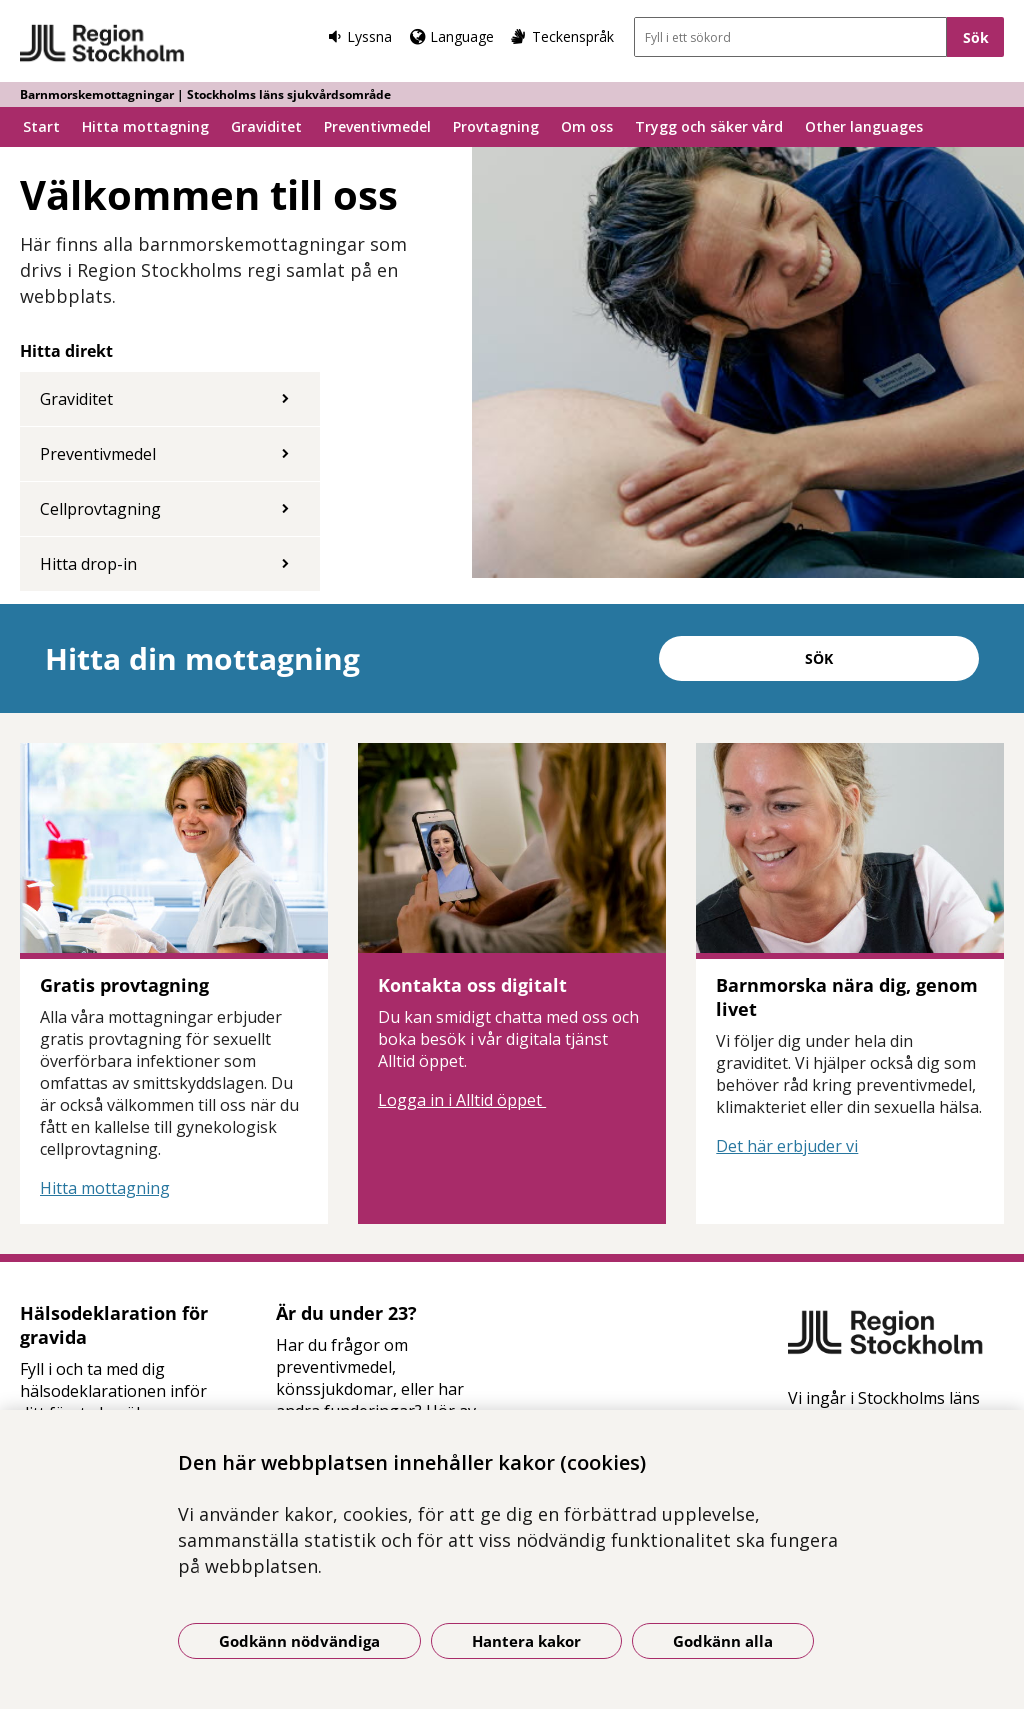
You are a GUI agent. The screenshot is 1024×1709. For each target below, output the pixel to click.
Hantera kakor (526, 1641)
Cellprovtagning (100, 509)
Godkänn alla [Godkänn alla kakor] (723, 1641)
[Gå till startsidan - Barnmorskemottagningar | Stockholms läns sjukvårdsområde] (102, 44)
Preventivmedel (377, 126)
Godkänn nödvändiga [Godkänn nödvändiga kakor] (299, 1641)
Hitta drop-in (88, 564)
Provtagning (496, 126)
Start (41, 126)
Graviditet (266, 126)
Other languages (864, 126)
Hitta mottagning (145, 126)
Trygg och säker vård (709, 126)
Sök (819, 658)
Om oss (587, 126)
